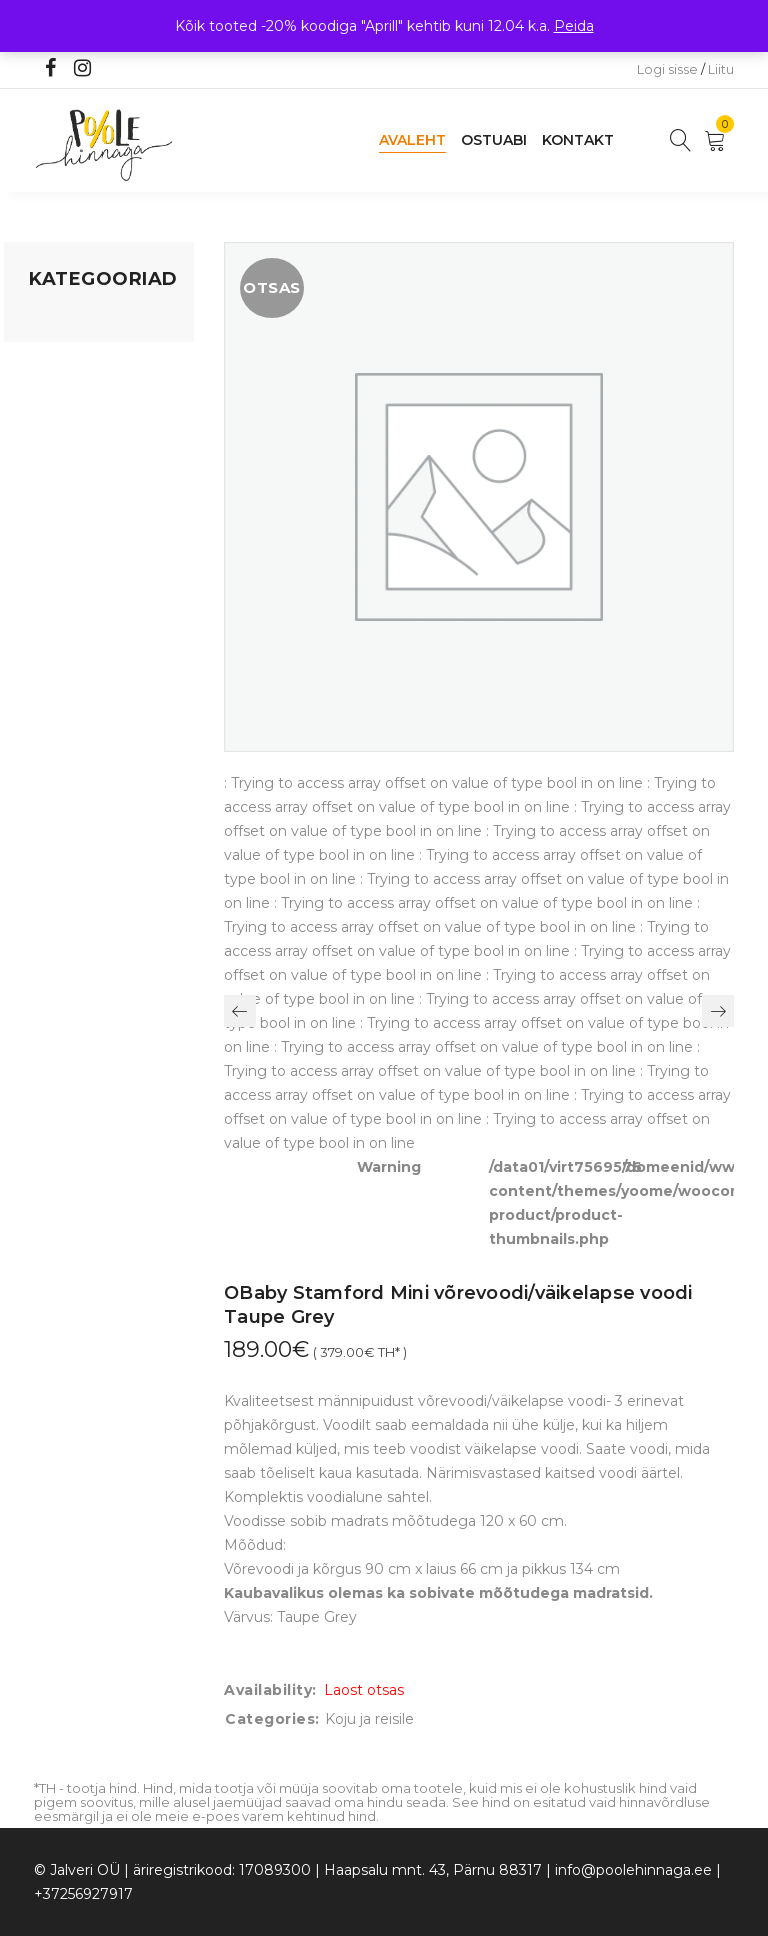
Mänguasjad (71, 321)
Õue (44, 495)
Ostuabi (494, 140)
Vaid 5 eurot (70, 609)
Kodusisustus (75, 397)
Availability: (270, 1690)
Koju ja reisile (73, 359)
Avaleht (412, 140)
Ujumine (58, 571)
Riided (51, 533)
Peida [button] (574, 26)
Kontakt (578, 140)
